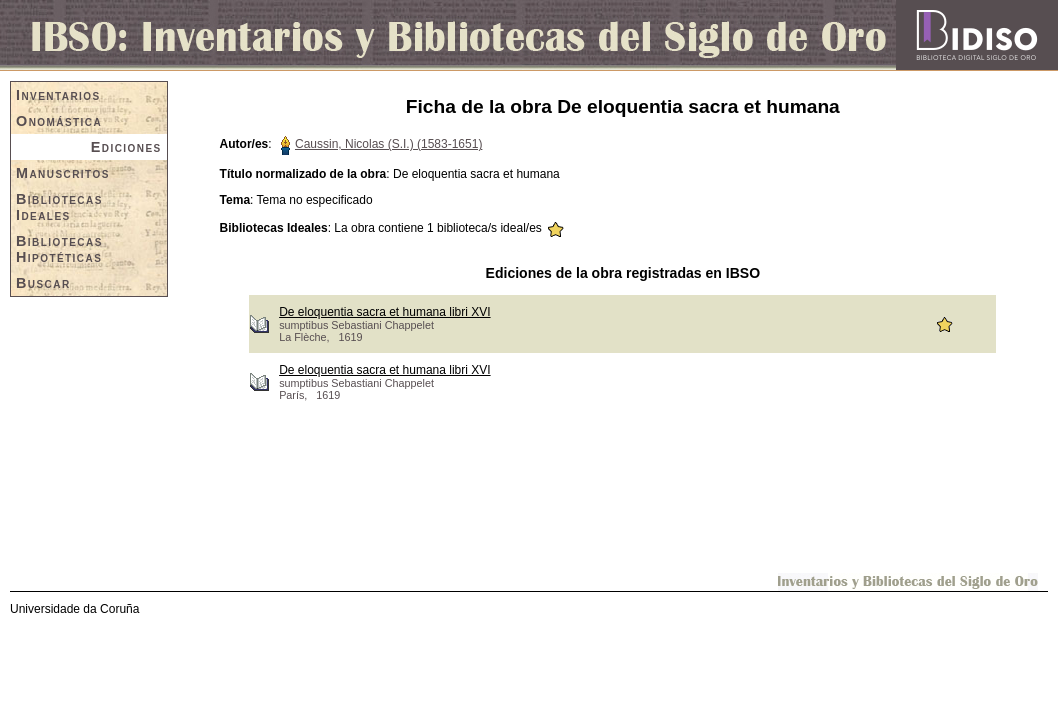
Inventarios (58, 95)
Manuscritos (63, 173)
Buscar (43, 283)
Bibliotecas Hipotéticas (59, 249)
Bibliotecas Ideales (59, 207)
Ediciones (126, 147)
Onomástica (59, 121)
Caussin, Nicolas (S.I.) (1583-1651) (388, 144)
